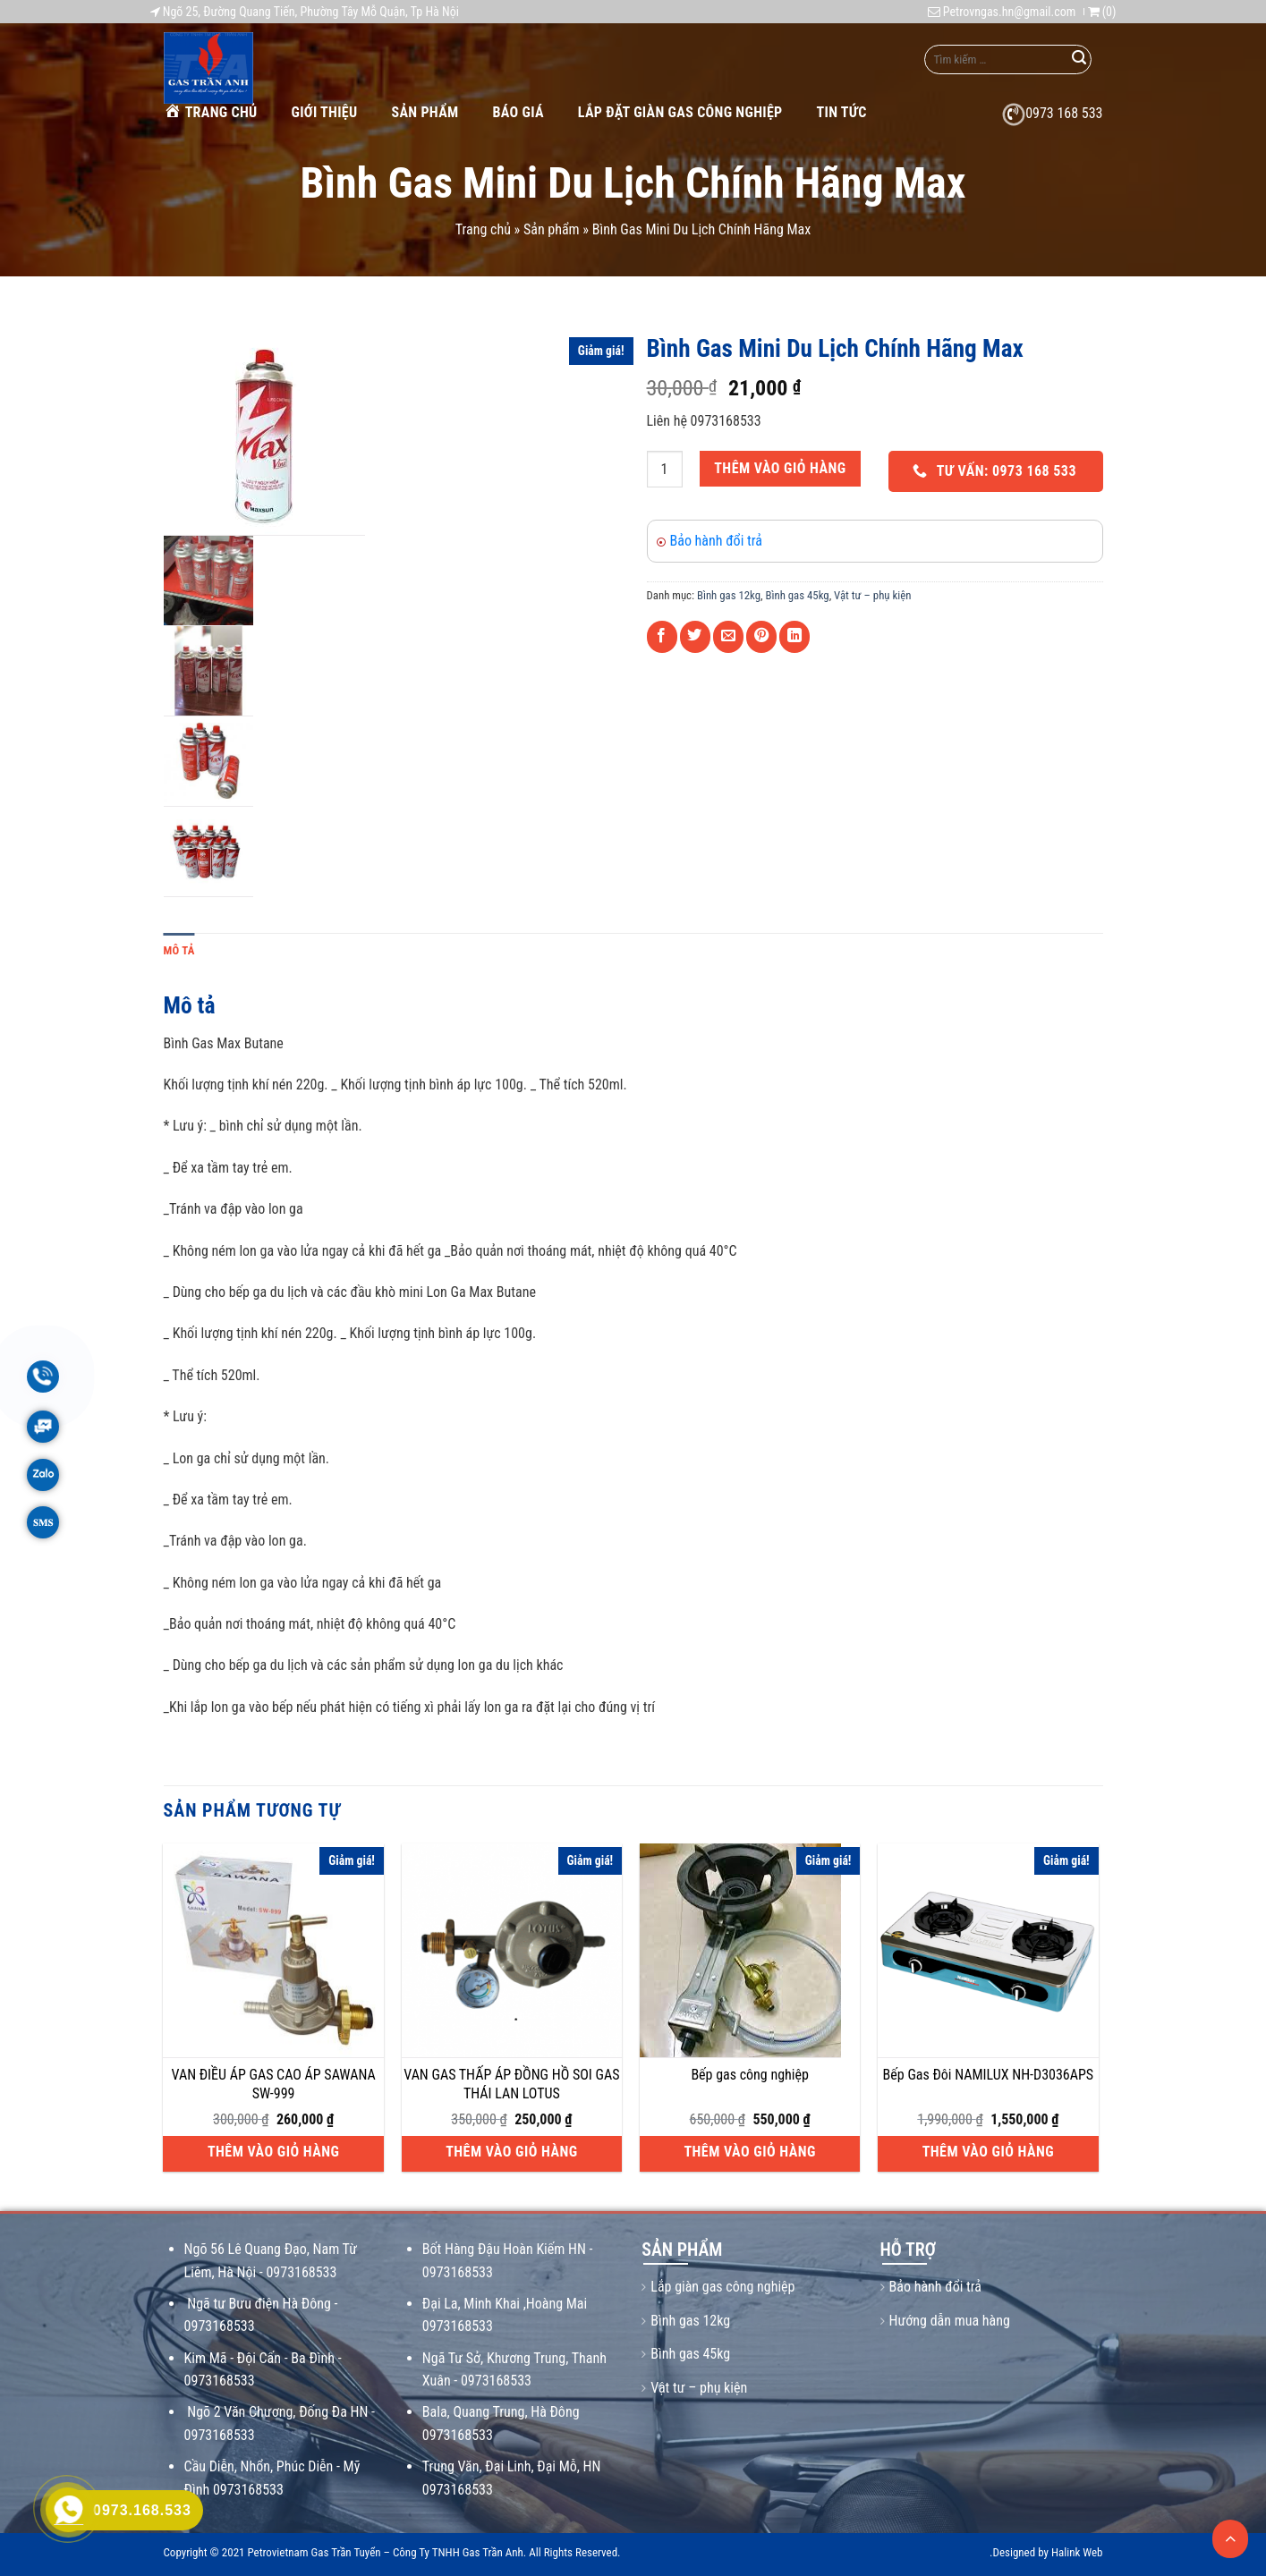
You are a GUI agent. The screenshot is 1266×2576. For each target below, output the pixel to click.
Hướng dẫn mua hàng (949, 2320)
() (1102, 11)
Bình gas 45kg (797, 595)
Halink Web (1077, 2552)
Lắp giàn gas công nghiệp (722, 2286)
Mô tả (179, 950)
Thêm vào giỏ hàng (779, 468)
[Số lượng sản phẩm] (665, 469)
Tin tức (842, 112)
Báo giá (517, 112)
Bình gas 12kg (728, 595)
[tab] (179, 951)
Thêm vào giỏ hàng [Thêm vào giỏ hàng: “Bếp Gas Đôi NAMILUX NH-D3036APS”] (988, 2151)
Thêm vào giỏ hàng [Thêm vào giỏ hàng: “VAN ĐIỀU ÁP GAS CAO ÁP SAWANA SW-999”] (273, 2151)
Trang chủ (211, 111)
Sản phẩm (424, 112)
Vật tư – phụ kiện (872, 595)
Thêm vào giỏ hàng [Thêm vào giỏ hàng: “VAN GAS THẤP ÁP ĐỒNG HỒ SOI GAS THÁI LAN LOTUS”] (511, 2151)
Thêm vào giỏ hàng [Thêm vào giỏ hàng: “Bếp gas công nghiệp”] (749, 2151)
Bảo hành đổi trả (716, 540)
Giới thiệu (325, 112)
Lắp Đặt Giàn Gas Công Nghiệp (680, 112)
